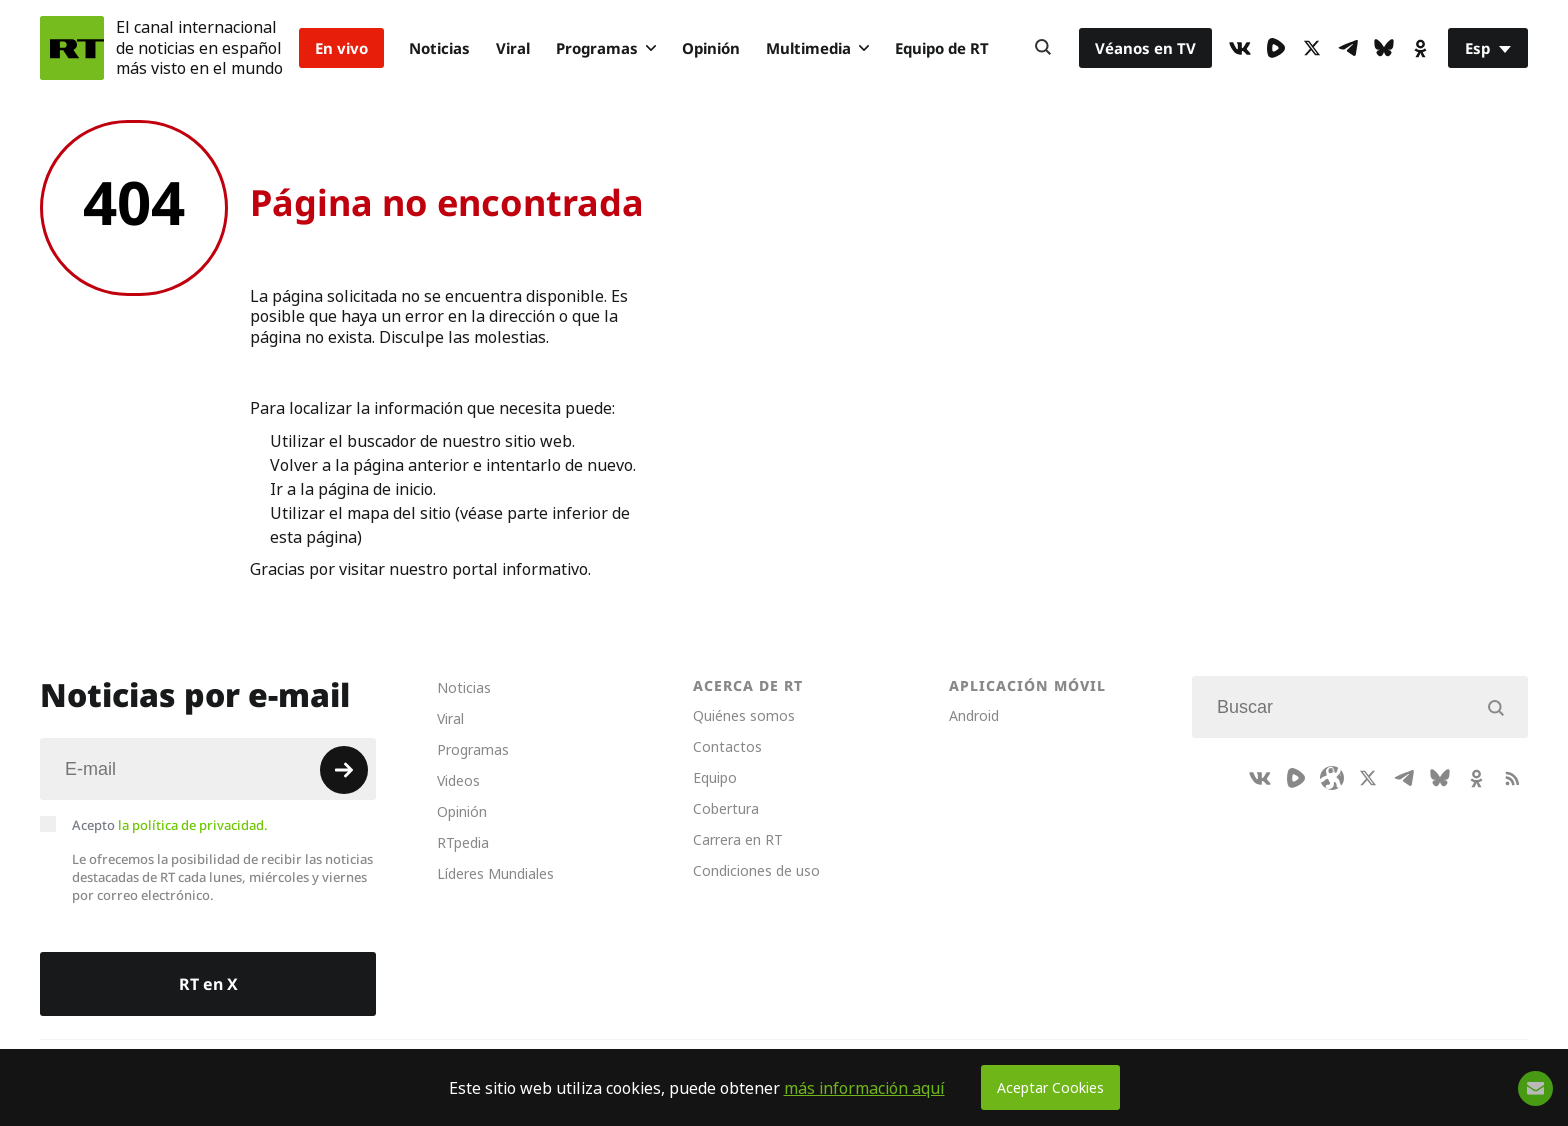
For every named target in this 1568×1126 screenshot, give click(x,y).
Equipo (715, 777)
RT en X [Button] (208, 984)
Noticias (439, 48)
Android (974, 715)
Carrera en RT (738, 839)
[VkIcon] (1240, 48)
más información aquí (864, 1088)
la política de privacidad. (193, 825)
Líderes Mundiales (495, 873)
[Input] (208, 769)
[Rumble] (1276, 48)
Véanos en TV (1145, 48)
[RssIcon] (1512, 778)
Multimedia (817, 48)
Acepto (170, 825)
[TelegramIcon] (1348, 48)
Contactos (727, 746)
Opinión (711, 48)
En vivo (341, 48)
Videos (458, 780)
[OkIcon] (1420, 48)
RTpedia (463, 842)
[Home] (72, 48)
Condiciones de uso (756, 870)
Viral (513, 48)
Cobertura (726, 808)
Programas (606, 48)
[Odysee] (1332, 778)
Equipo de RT (942, 48)
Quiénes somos (744, 715)
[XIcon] (1312, 48)
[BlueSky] (1384, 48)
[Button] (1043, 48)
